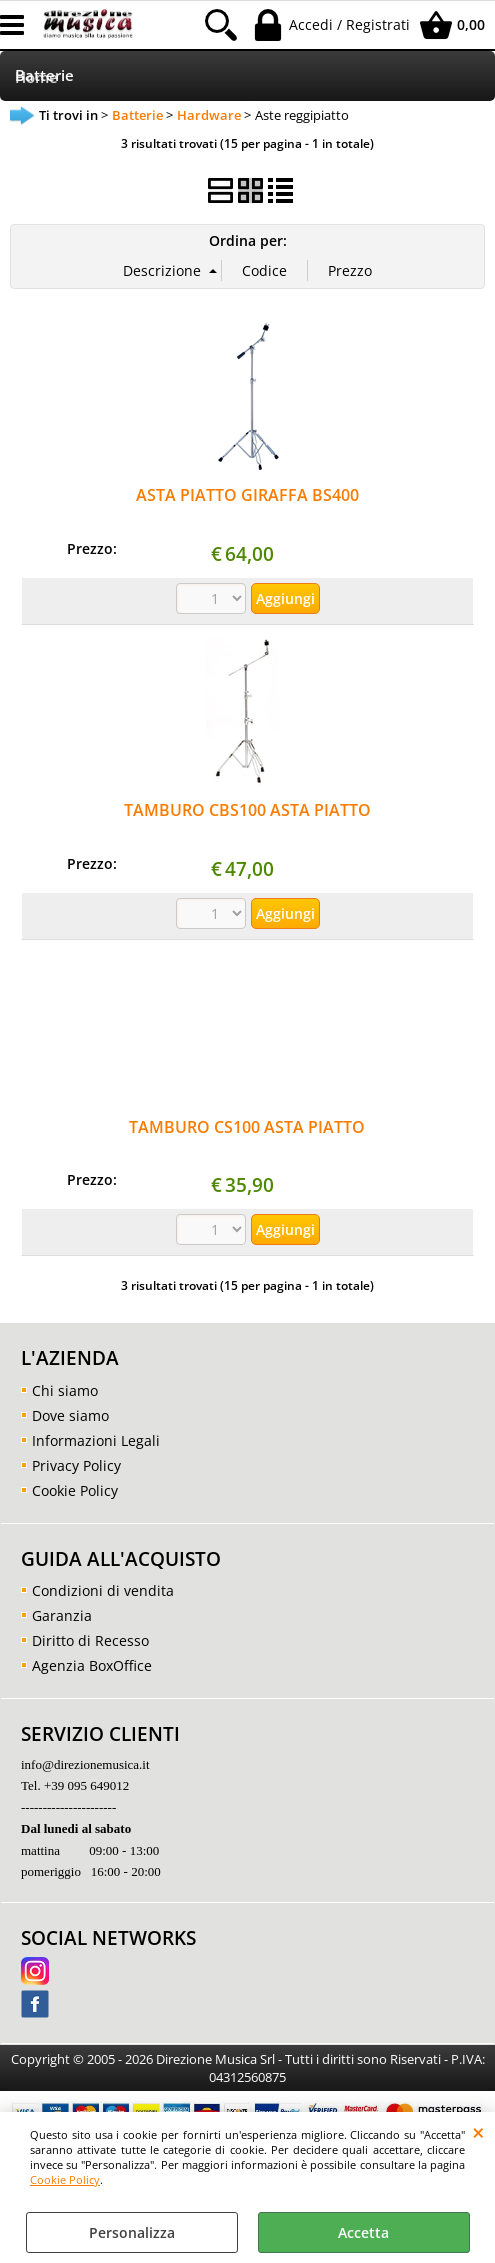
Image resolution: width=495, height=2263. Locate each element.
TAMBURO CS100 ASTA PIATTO (247, 1127)
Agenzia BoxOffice (92, 1665)
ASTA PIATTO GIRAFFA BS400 (247, 495)
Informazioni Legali (96, 1440)
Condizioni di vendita (103, 1590)
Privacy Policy (76, 1465)
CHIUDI (478, 2132)
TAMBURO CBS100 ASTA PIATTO (247, 810)
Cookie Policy (65, 2179)
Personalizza (132, 2232)
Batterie (44, 75)
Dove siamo (70, 1415)
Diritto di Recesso (90, 1640)
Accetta (363, 2232)
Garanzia (62, 1615)
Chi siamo (65, 1390)
